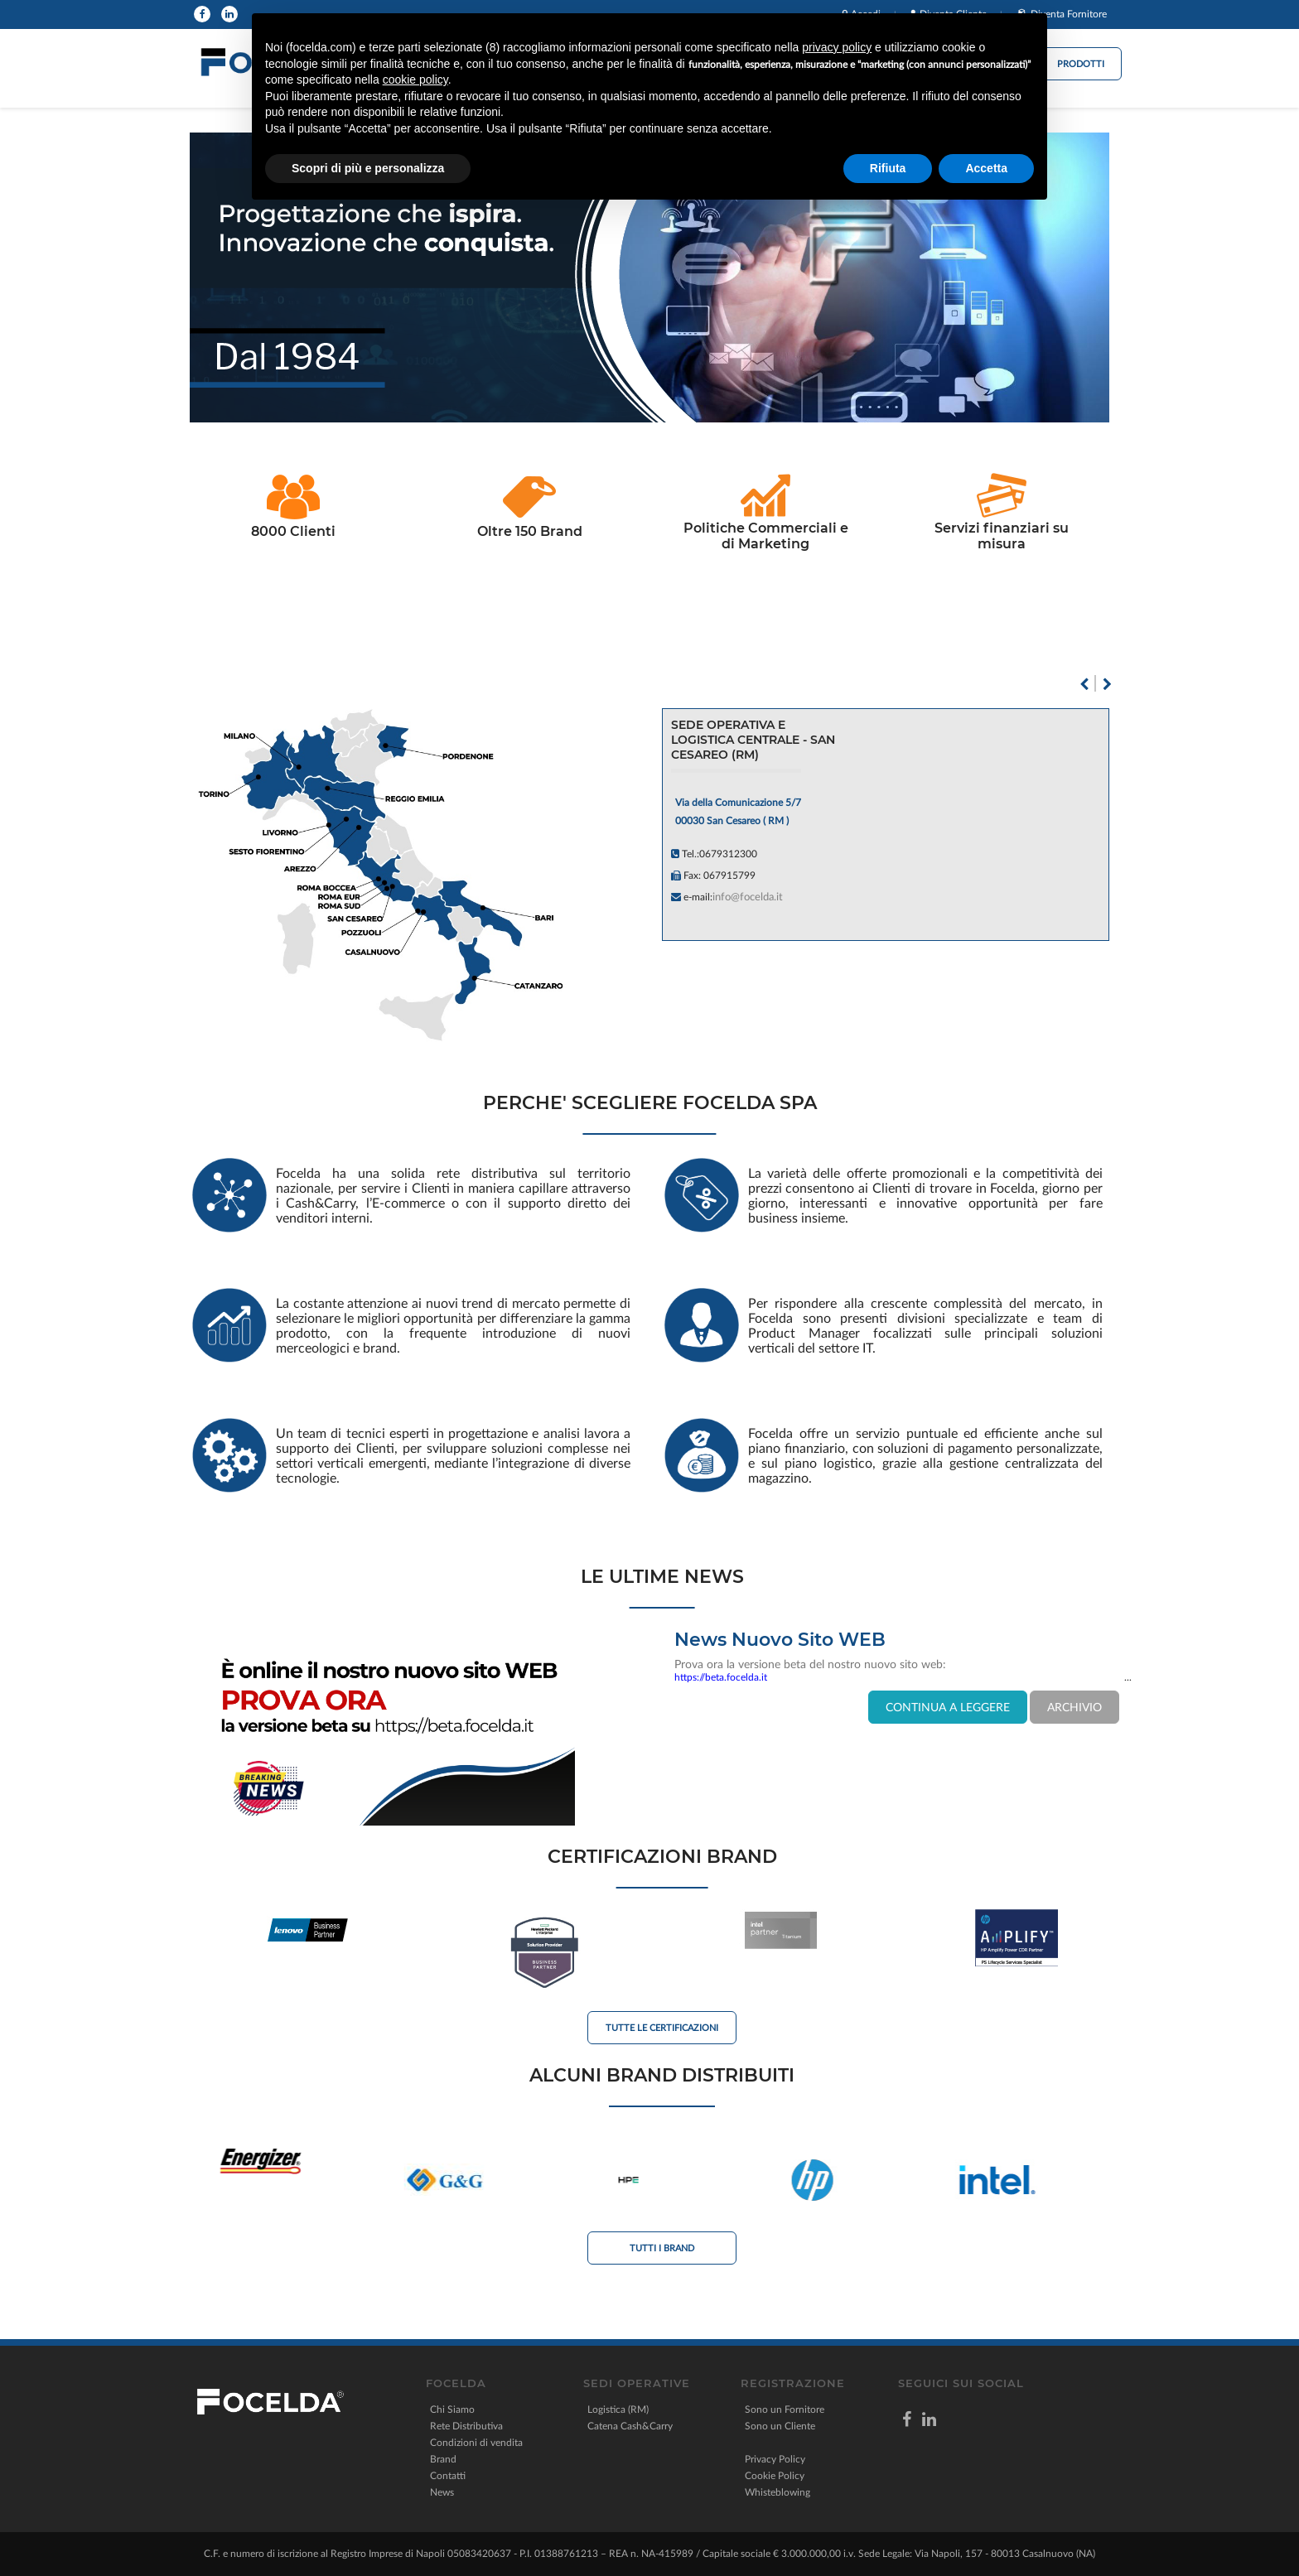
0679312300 (728, 854)
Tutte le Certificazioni (662, 2028)
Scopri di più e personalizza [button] (368, 168)
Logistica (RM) (618, 2409)
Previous (1083, 684)
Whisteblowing (777, 2492)
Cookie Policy (774, 2476)
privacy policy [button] (837, 47)
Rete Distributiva (466, 2426)
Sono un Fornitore (784, 2409)
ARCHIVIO (1074, 1708)
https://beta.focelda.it (720, 1677)
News (442, 2492)
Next (1107, 684)
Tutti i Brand (662, 2248)
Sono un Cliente (780, 2426)
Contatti (448, 2476)
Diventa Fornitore (1069, 14)
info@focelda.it (747, 897)
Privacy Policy (775, 2459)
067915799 (729, 875)
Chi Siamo (452, 2409)
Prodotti (1080, 64)
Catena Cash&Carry (630, 2426)
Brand (443, 2459)
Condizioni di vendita (476, 2443)
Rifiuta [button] (888, 168)
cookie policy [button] (415, 79)
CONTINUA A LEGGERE (948, 1708)
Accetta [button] (986, 168)
